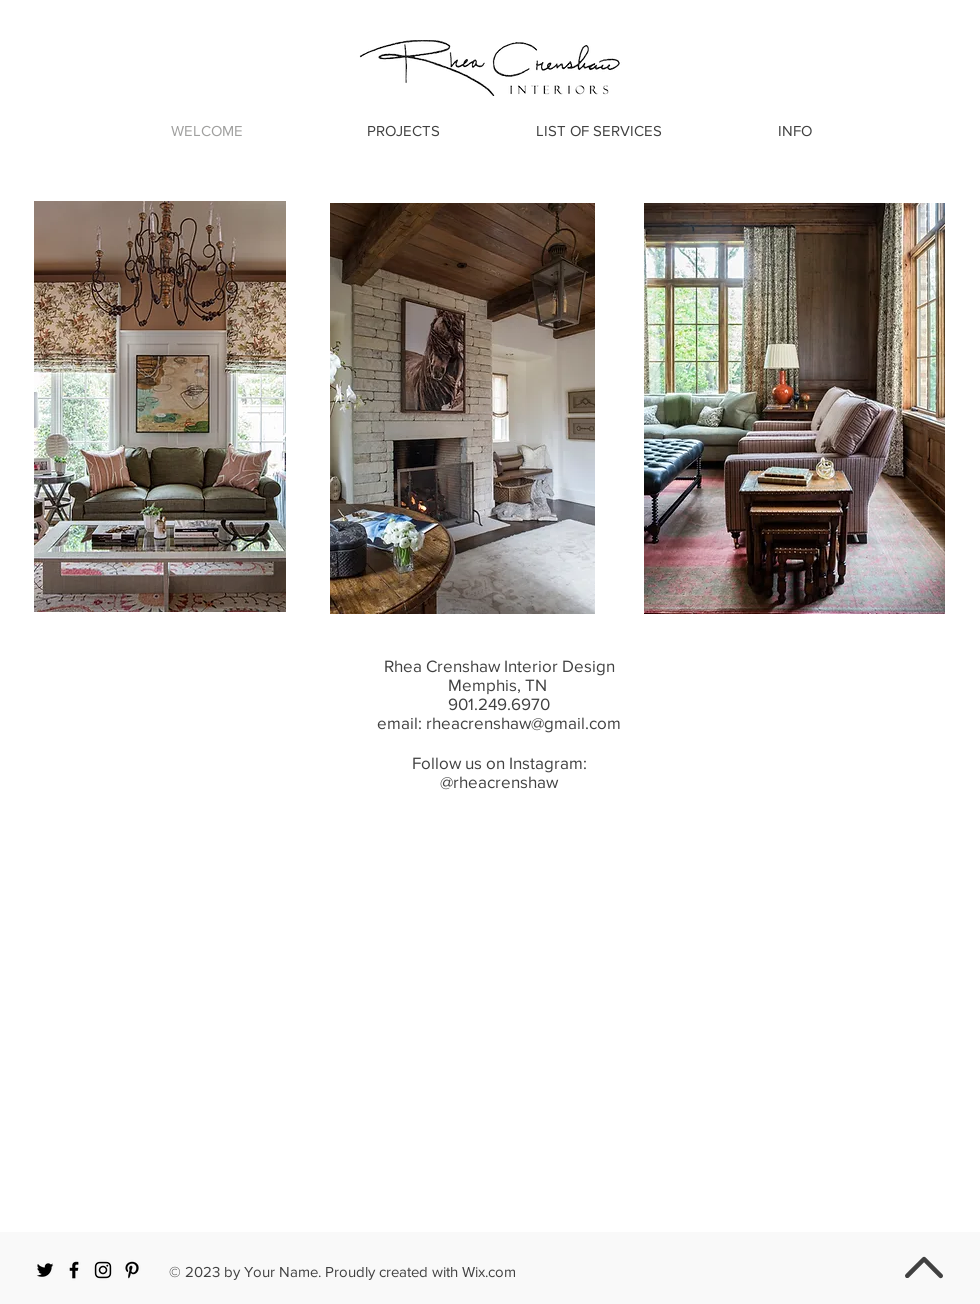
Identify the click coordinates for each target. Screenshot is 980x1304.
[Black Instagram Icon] (103, 1270)
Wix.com (489, 1271)
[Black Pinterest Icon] (132, 1270)
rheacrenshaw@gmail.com (523, 722)
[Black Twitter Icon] (45, 1270)
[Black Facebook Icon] (74, 1270)
